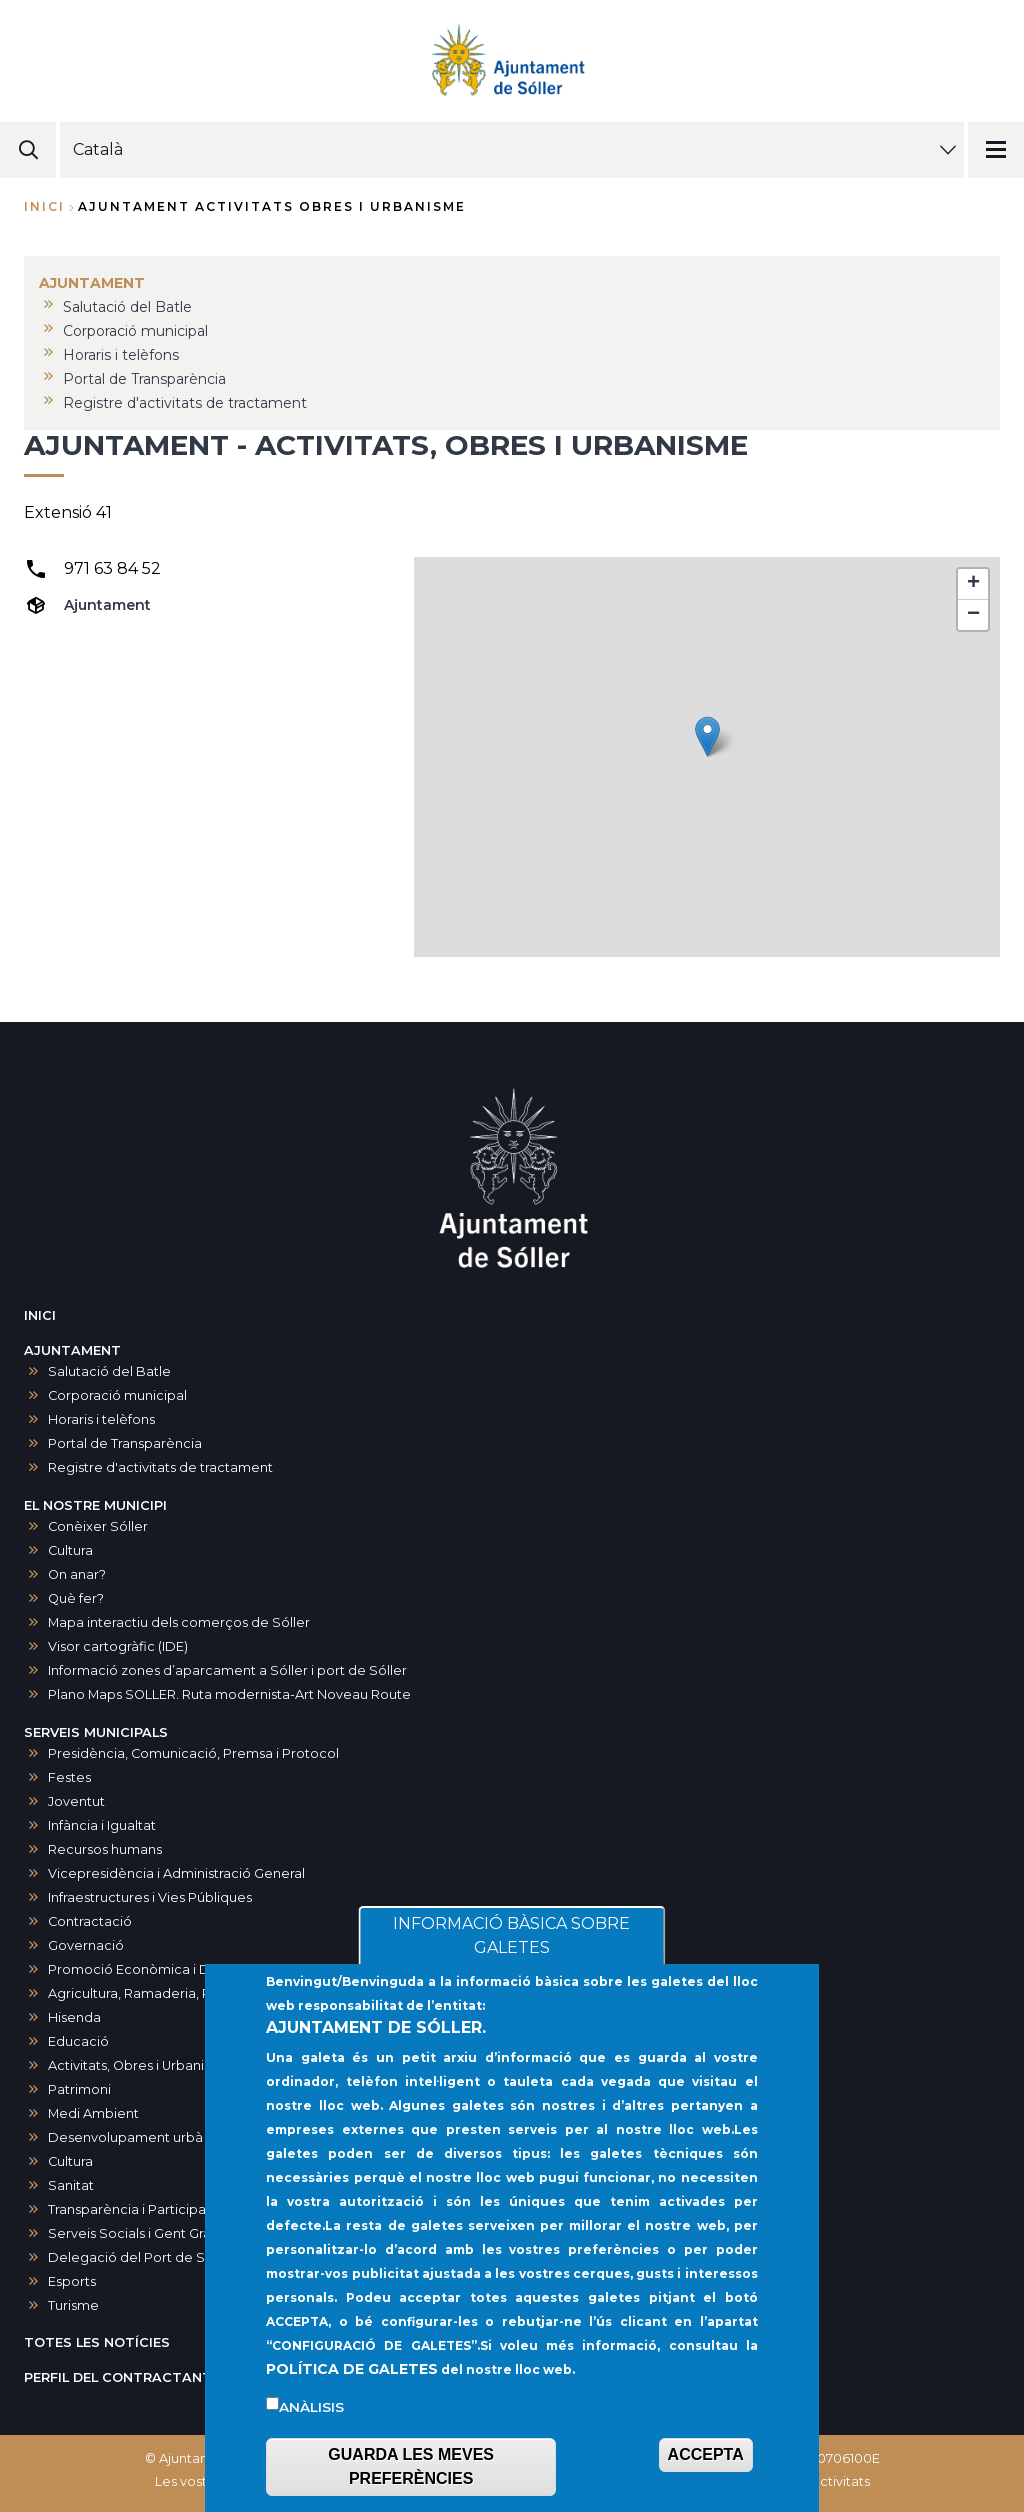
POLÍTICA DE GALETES (352, 2369)
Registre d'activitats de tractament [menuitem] (185, 403)
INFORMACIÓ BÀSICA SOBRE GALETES (511, 1935)
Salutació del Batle (109, 1371)
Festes (69, 1777)
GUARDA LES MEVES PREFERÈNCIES (411, 2466)
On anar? (77, 1574)
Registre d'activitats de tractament (160, 1467)
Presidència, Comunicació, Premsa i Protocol (193, 1753)
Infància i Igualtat (102, 1825)
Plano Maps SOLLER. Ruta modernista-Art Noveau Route (229, 1694)
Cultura (70, 1550)
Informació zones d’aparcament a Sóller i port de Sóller (227, 1670)
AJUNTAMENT (72, 1350)
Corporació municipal (117, 1395)
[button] (707, 736)
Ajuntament (107, 605)
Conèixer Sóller (98, 1526)
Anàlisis (311, 2407)
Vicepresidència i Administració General (176, 1873)
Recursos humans (105, 1849)
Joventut (76, 1801)
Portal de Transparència (125, 1443)
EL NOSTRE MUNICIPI (95, 1505)
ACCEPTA (706, 2454)
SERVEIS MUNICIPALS (96, 1732)
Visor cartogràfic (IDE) (118, 1646)
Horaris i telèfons (101, 1419)
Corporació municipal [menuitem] (135, 331)
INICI (40, 1315)
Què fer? (76, 1598)
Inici (44, 206)
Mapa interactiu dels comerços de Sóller (179, 1622)
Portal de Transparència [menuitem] (144, 379)
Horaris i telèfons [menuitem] (121, 355)
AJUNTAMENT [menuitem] (92, 283)
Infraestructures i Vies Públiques (150, 1897)
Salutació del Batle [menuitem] (127, 307)
